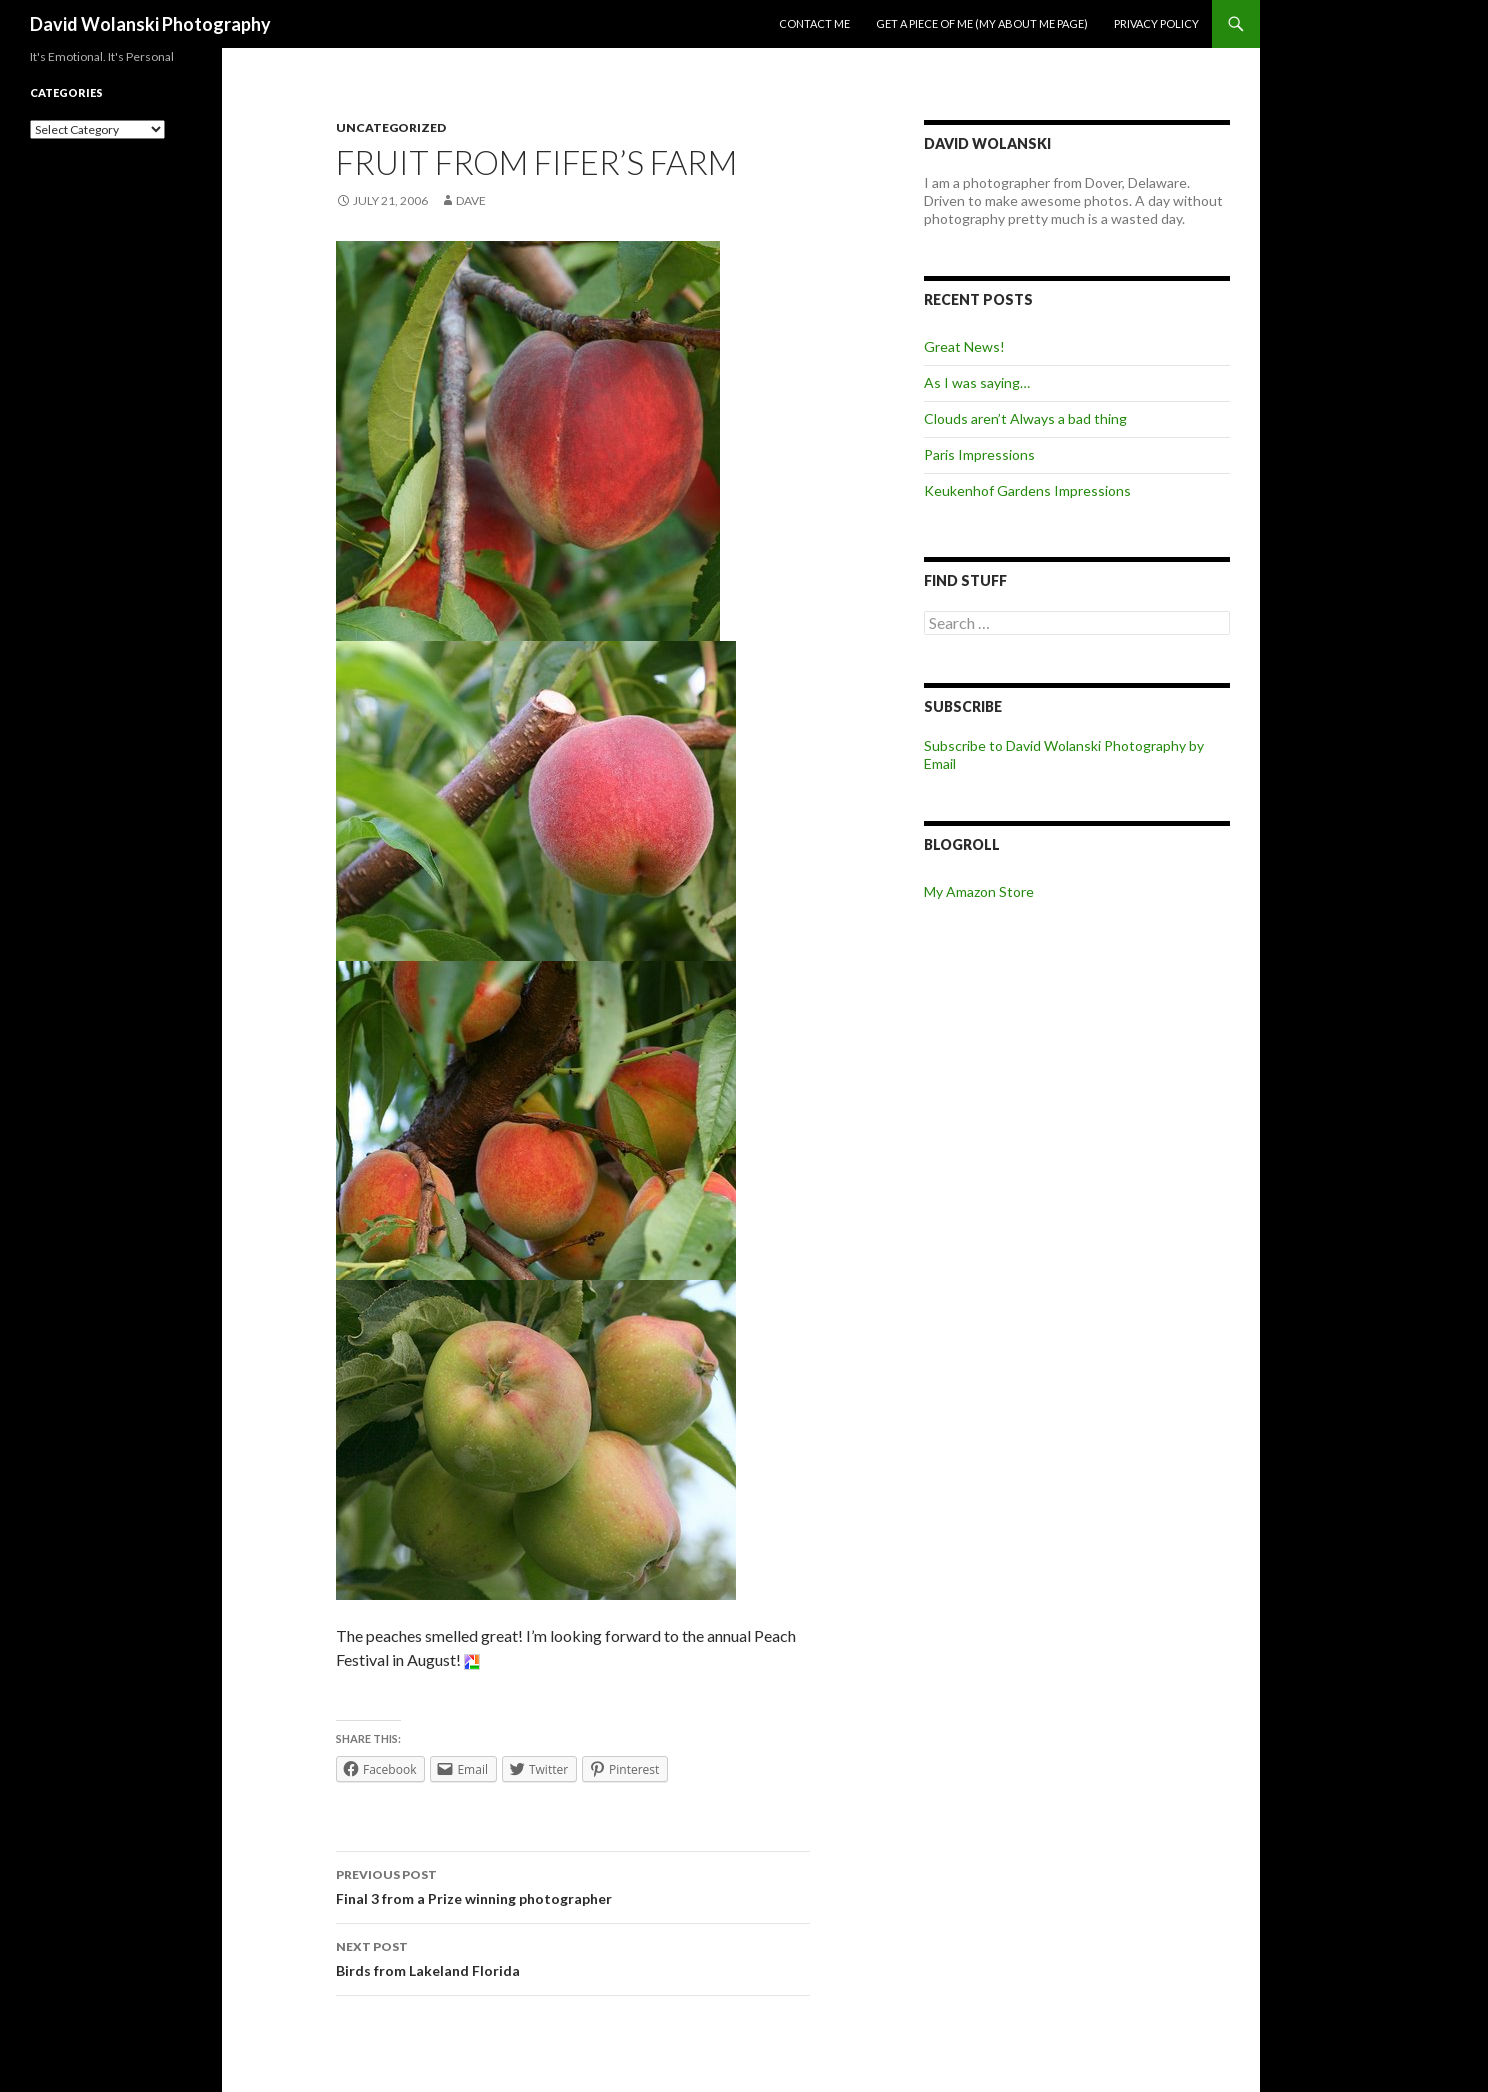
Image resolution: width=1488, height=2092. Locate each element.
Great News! (964, 346)
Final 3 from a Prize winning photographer (573, 1885)
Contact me (814, 23)
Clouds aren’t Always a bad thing (1025, 418)
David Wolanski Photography (150, 24)
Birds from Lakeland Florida (573, 1957)
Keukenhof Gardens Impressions (1027, 490)
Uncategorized (391, 127)
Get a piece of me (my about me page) (982, 23)
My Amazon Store (979, 891)
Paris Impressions (979, 454)
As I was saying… (977, 382)
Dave (471, 200)
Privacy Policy (1156, 23)
